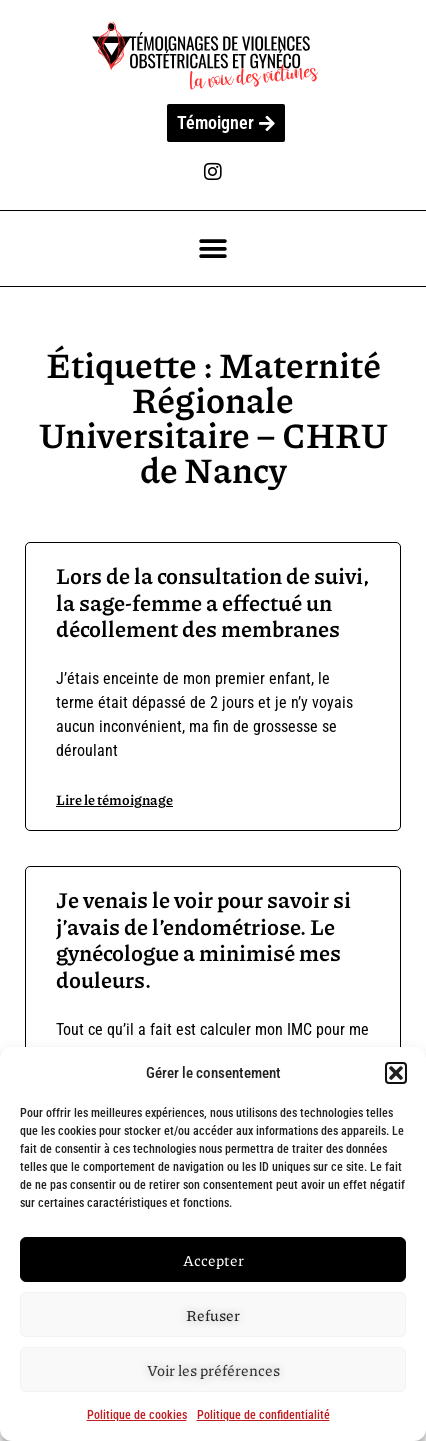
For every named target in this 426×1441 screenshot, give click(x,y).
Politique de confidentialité (263, 1415)
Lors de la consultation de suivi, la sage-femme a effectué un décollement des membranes (212, 602)
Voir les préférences (213, 1370)
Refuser (213, 1315)
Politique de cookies (137, 1415)
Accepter (213, 1260)
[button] (396, 1073)
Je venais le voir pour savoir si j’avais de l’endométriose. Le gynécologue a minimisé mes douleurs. (203, 939)
